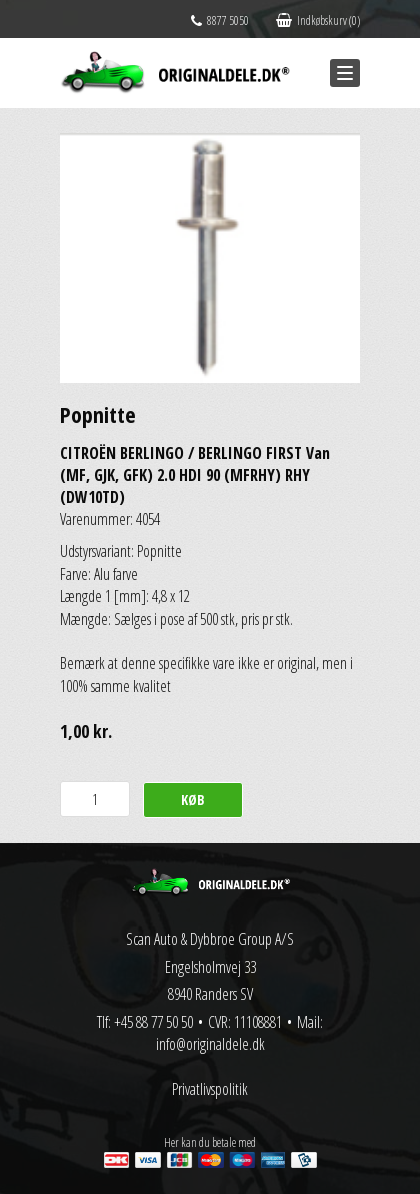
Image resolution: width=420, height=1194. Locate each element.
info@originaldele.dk (210, 1044)
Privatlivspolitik (210, 1089)
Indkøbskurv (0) (318, 20)
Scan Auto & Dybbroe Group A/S (210, 939)
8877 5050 (220, 20)
